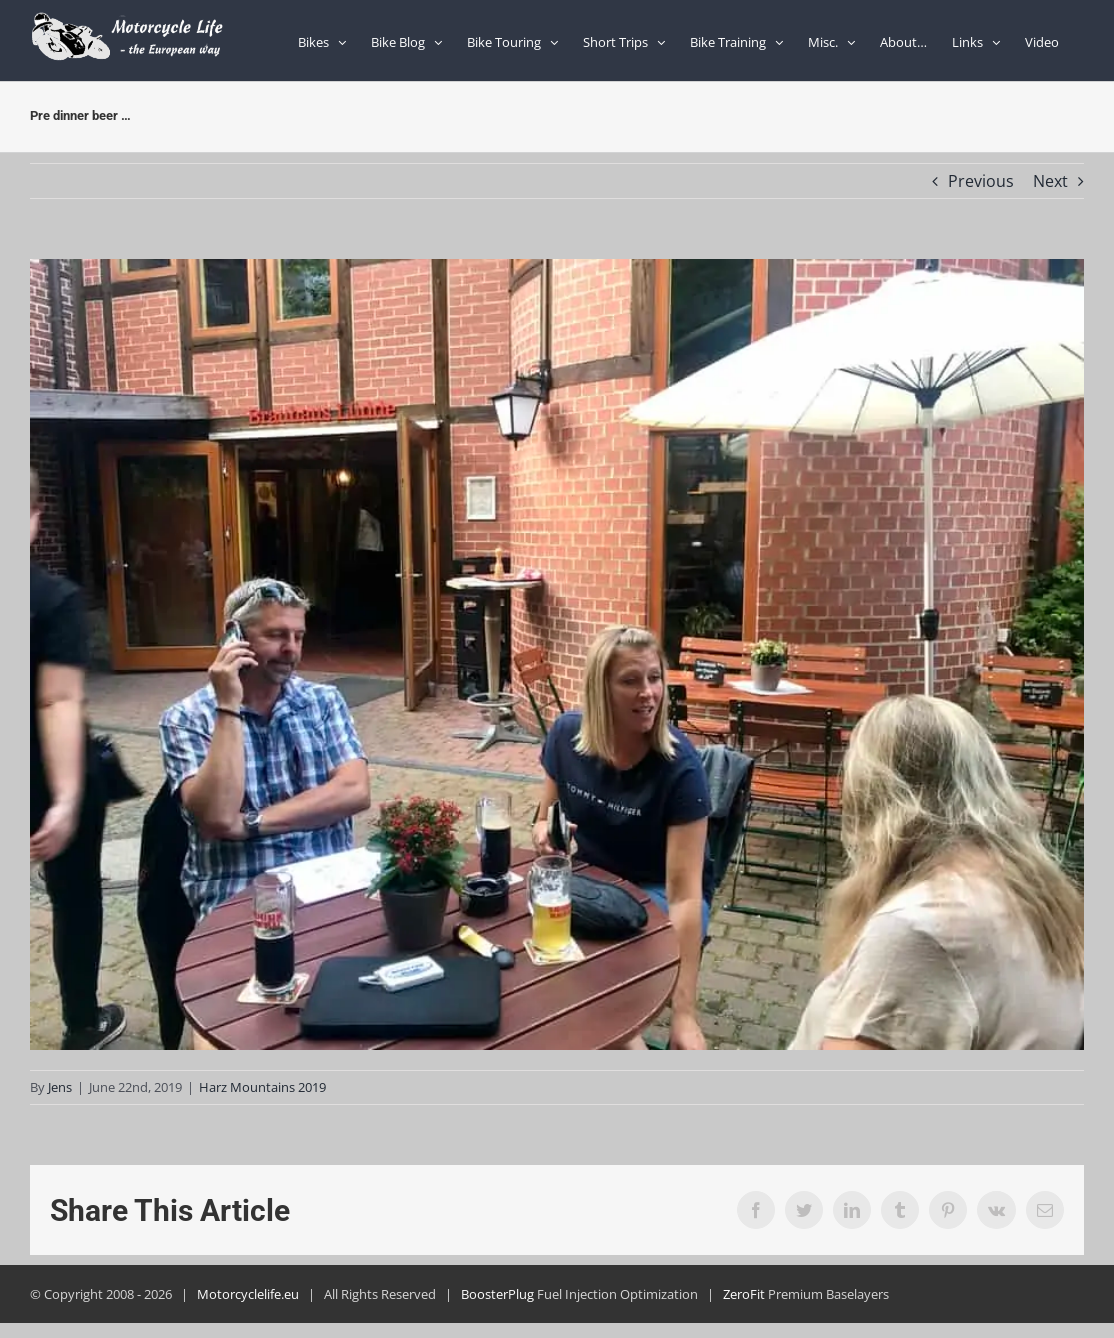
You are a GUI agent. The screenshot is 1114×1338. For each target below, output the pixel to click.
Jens (60, 1087)
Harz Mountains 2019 (262, 1087)
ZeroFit (744, 1294)
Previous (981, 181)
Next (1050, 181)
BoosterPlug (497, 1294)
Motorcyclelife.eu (248, 1294)
